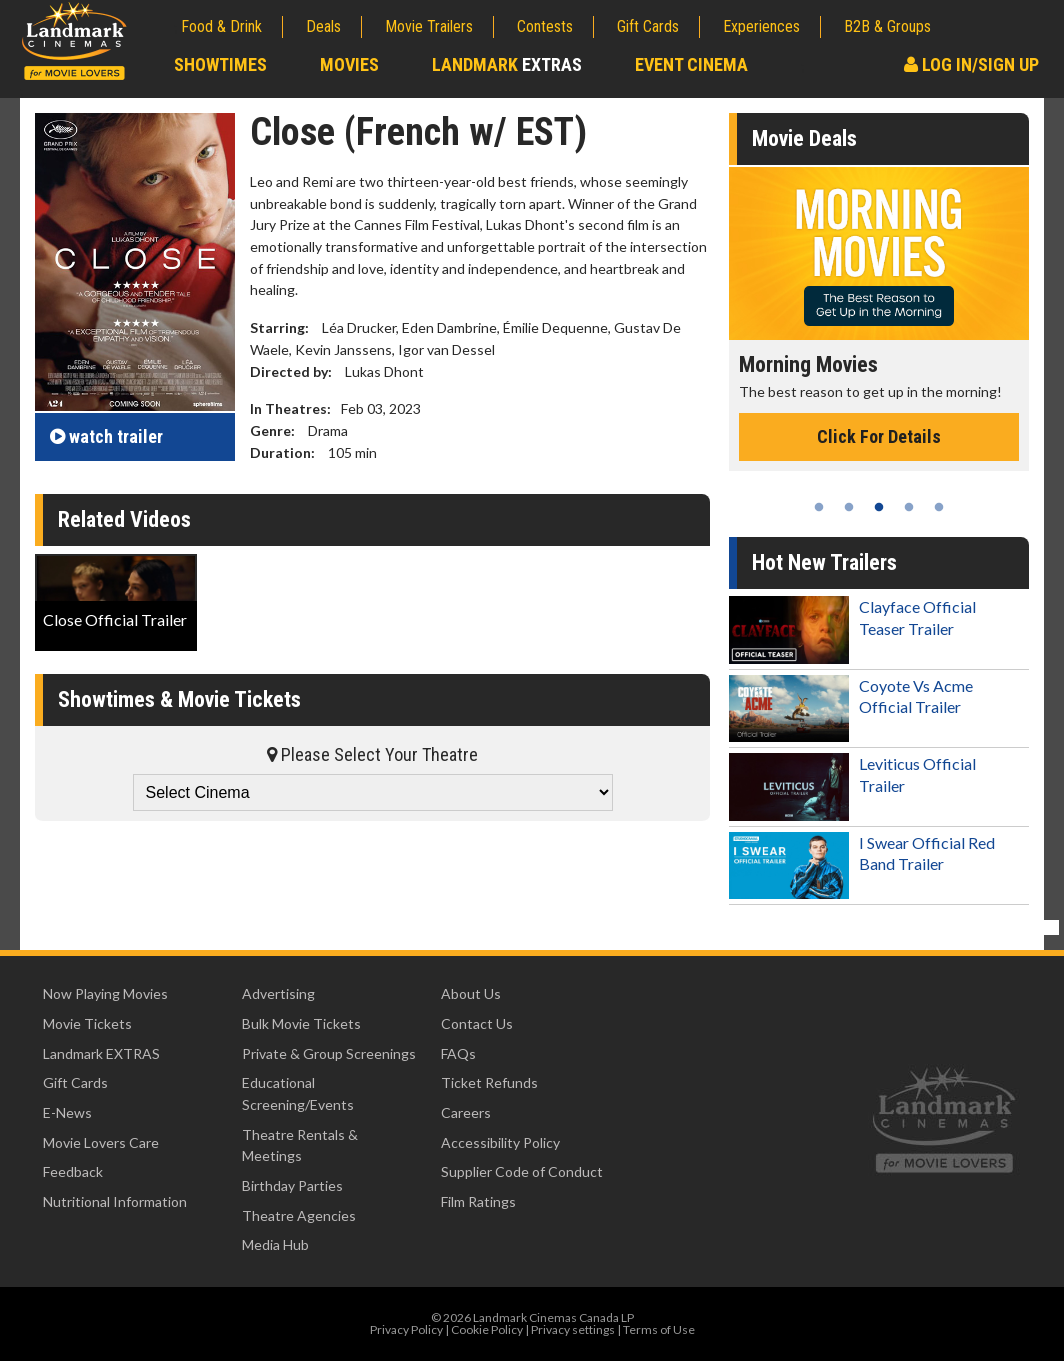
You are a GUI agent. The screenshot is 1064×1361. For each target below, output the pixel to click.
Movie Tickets (87, 1023)
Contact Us (477, 1023)
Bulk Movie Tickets (301, 1023)
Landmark (507, 64)
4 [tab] (909, 507)
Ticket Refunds (489, 1082)
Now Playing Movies (105, 993)
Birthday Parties (292, 1185)
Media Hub (275, 1244)
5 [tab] (939, 507)
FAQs (458, 1053)
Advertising (278, 993)
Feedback (73, 1171)
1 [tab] (819, 507)
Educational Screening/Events (298, 1093)
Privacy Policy (406, 1329)
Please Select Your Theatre (372, 754)
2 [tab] (849, 507)
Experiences (761, 26)
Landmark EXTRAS (101, 1053)
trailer (106, 436)
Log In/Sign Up (971, 64)
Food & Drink (221, 26)
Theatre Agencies (299, 1215)
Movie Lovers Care (101, 1142)
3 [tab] (879, 507)
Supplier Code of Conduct (522, 1171)
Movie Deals (804, 138)
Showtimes (220, 64)
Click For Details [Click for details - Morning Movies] (879, 436)
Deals (323, 26)
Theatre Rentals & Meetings (300, 1145)
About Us (471, 993)
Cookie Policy (487, 1329)
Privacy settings (573, 1329)
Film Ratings (478, 1201)
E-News (67, 1112)
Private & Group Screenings (329, 1053)
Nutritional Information (115, 1201)
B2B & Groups (887, 26)
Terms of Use (659, 1329)
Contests (545, 26)
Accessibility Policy (500, 1142)
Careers (466, 1112)
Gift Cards (648, 26)
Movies (349, 64)
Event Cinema (691, 64)
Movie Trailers (429, 26)
